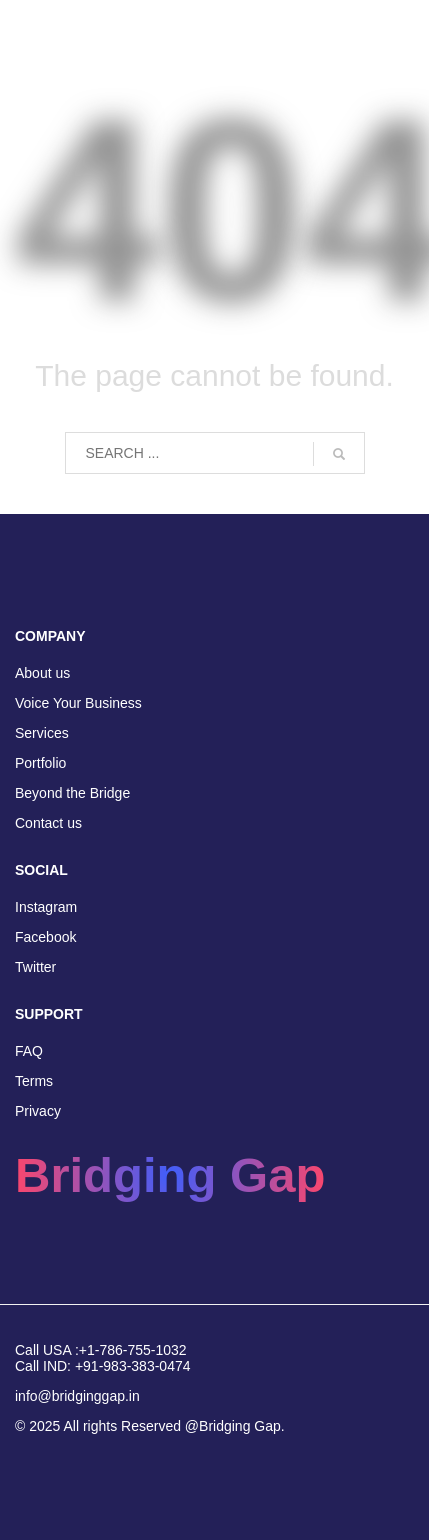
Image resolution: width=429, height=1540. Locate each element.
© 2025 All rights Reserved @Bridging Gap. (150, 1426)
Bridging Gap (170, 1175)
